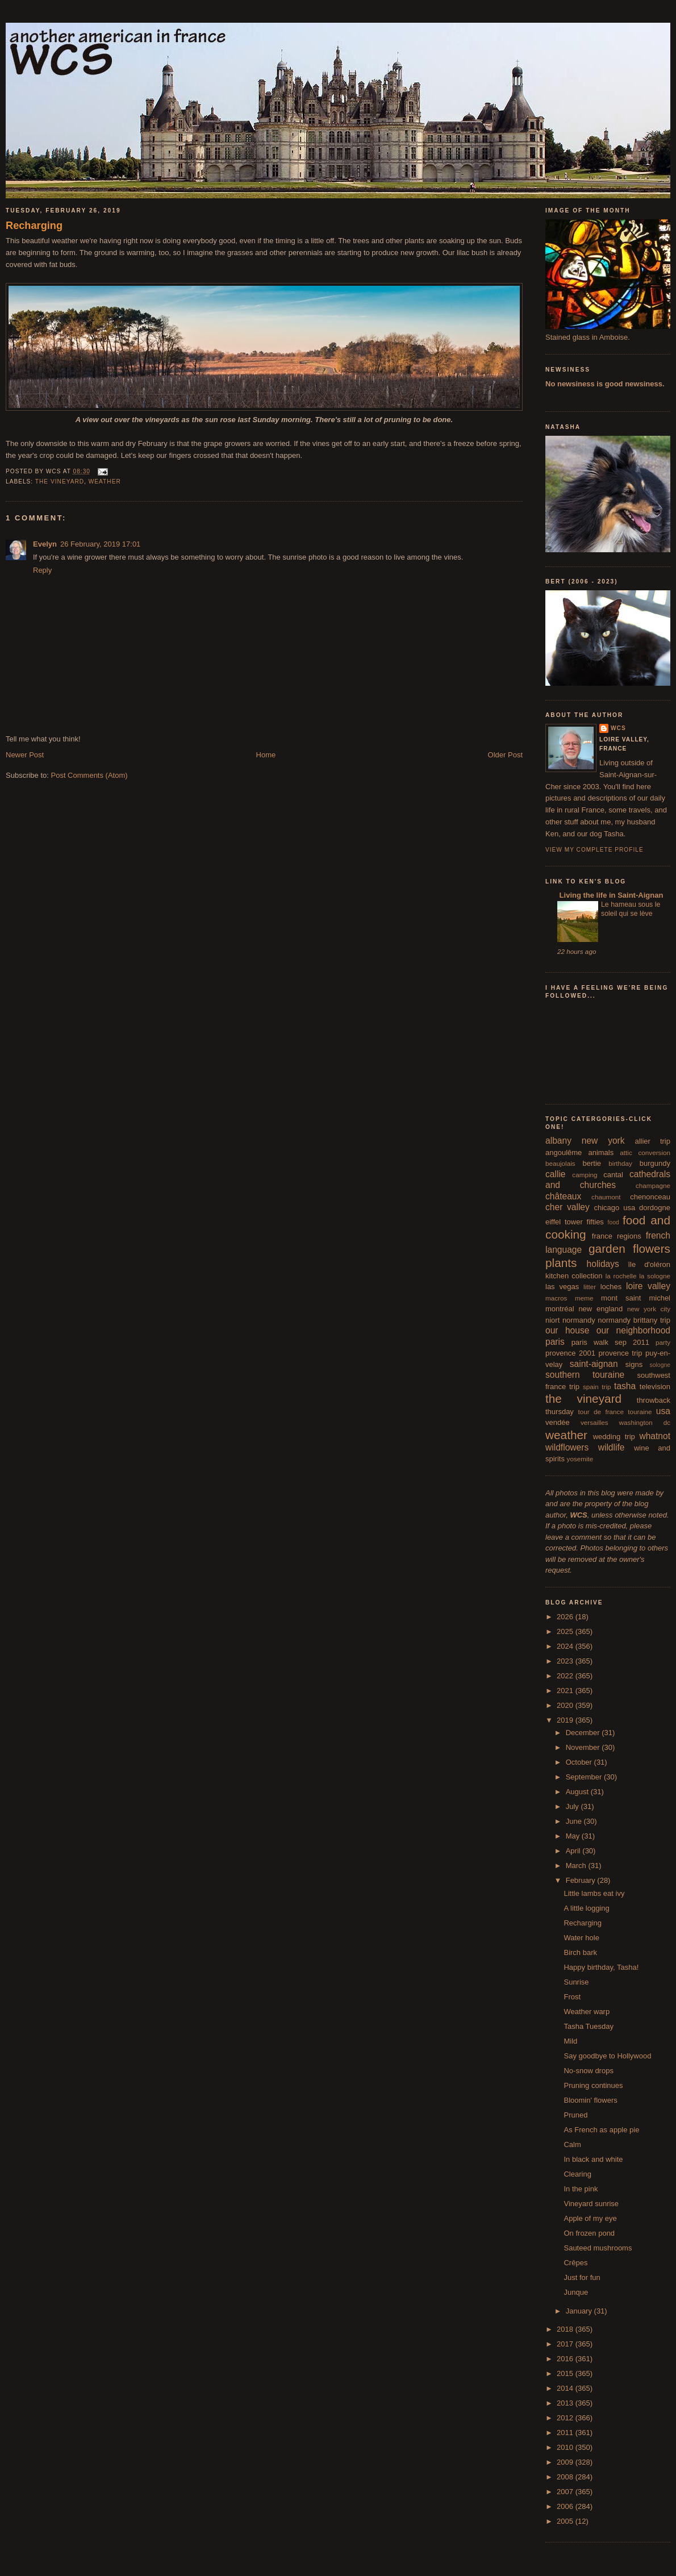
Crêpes (575, 2262)
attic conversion (645, 1152)
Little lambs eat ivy (594, 1893)
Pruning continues (593, 2085)
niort (552, 1320)
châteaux (563, 1196)
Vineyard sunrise (591, 2203)
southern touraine (584, 1374)
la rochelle (621, 1275)
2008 (566, 2477)
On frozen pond (589, 2233)
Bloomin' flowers (590, 2100)
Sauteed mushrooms (598, 2248)
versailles (594, 1422)
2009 (566, 2462)
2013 (566, 2403)
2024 (566, 1646)
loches (611, 1286)
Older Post (505, 755)
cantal (613, 1174)
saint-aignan (594, 1364)
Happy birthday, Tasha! (601, 1967)
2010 (566, 2447)
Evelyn (45, 544)
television (655, 1386)
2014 (566, 2388)
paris (555, 1342)
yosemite (580, 1458)
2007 (566, 2491)
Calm (572, 2144)
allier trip (652, 1141)
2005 (566, 2521)
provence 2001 (570, 1353)
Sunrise (576, 1982)
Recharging (34, 225)
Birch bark (580, 1952)
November (584, 1747)
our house (567, 1330)
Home (266, 755)
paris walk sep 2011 (610, 1342)
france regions (616, 1236)
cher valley (567, 1207)
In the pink (581, 2189)
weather (105, 481)
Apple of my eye (590, 2218)
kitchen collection (574, 1276)
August (578, 1791)
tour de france (601, 1411)
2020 (566, 1705)
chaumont (605, 1197)
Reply (42, 570)
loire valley (648, 1286)
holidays (603, 1264)
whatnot (654, 1436)
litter (589, 1286)
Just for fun (582, 2277)
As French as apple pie (601, 2129)
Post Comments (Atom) (89, 775)
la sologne (654, 1275)
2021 (566, 1690)
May (574, 1836)
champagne (653, 1185)
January (580, 2311)
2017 (566, 2344)
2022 (566, 1676)
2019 (566, 1720)
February (582, 1880)
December (584, 1732)
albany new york (585, 1140)
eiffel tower (564, 1222)
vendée (557, 1422)
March (577, 1865)
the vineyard (59, 481)
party (663, 1342)
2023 (566, 1661)
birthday (620, 1163)
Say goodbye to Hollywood (607, 2056)
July (573, 1806)
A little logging (586, 1908)
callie (555, 1174)
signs (633, 1364)
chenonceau (650, 1197)
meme (584, 1298)
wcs (618, 728)
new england (600, 1308)
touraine (640, 1411)
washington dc (644, 1422)
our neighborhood (633, 1330)
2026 (566, 1616)
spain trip (597, 1386)
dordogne (654, 1207)
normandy (578, 1320)
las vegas (562, 1286)
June (575, 1821)
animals (601, 1152)
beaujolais (560, 1163)
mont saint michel (635, 1298)
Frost (572, 1997)
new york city (648, 1308)
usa (663, 1411)
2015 (566, 2373)
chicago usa (614, 1207)
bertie (592, 1163)
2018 (566, 2329)
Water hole (581, 1937)
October (580, 1762)
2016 (566, 2358)
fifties (595, 1222)
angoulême (563, 1152)
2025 (566, 1631)
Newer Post (25, 755)
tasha (625, 1386)
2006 (566, 2506)
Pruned (575, 2115)
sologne (660, 1365)
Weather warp (587, 2011)
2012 (566, 2418)
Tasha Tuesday (588, 2026)
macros (556, 1298)
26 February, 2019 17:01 (100, 544)
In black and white (593, 2159)
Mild (570, 2041)
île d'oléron (649, 1264)
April (574, 1850)
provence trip (620, 1353)
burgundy (655, 1163)
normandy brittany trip (634, 1320)
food (613, 1222)
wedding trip (614, 1436)
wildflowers (567, 1447)
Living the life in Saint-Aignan (610, 895)
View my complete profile (594, 850)
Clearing (577, 2174)
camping (584, 1174)
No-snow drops (588, 2070)
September (585, 1777)
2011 (566, 2432)
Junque (576, 2292)
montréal (559, 1308)
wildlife (611, 1447)
